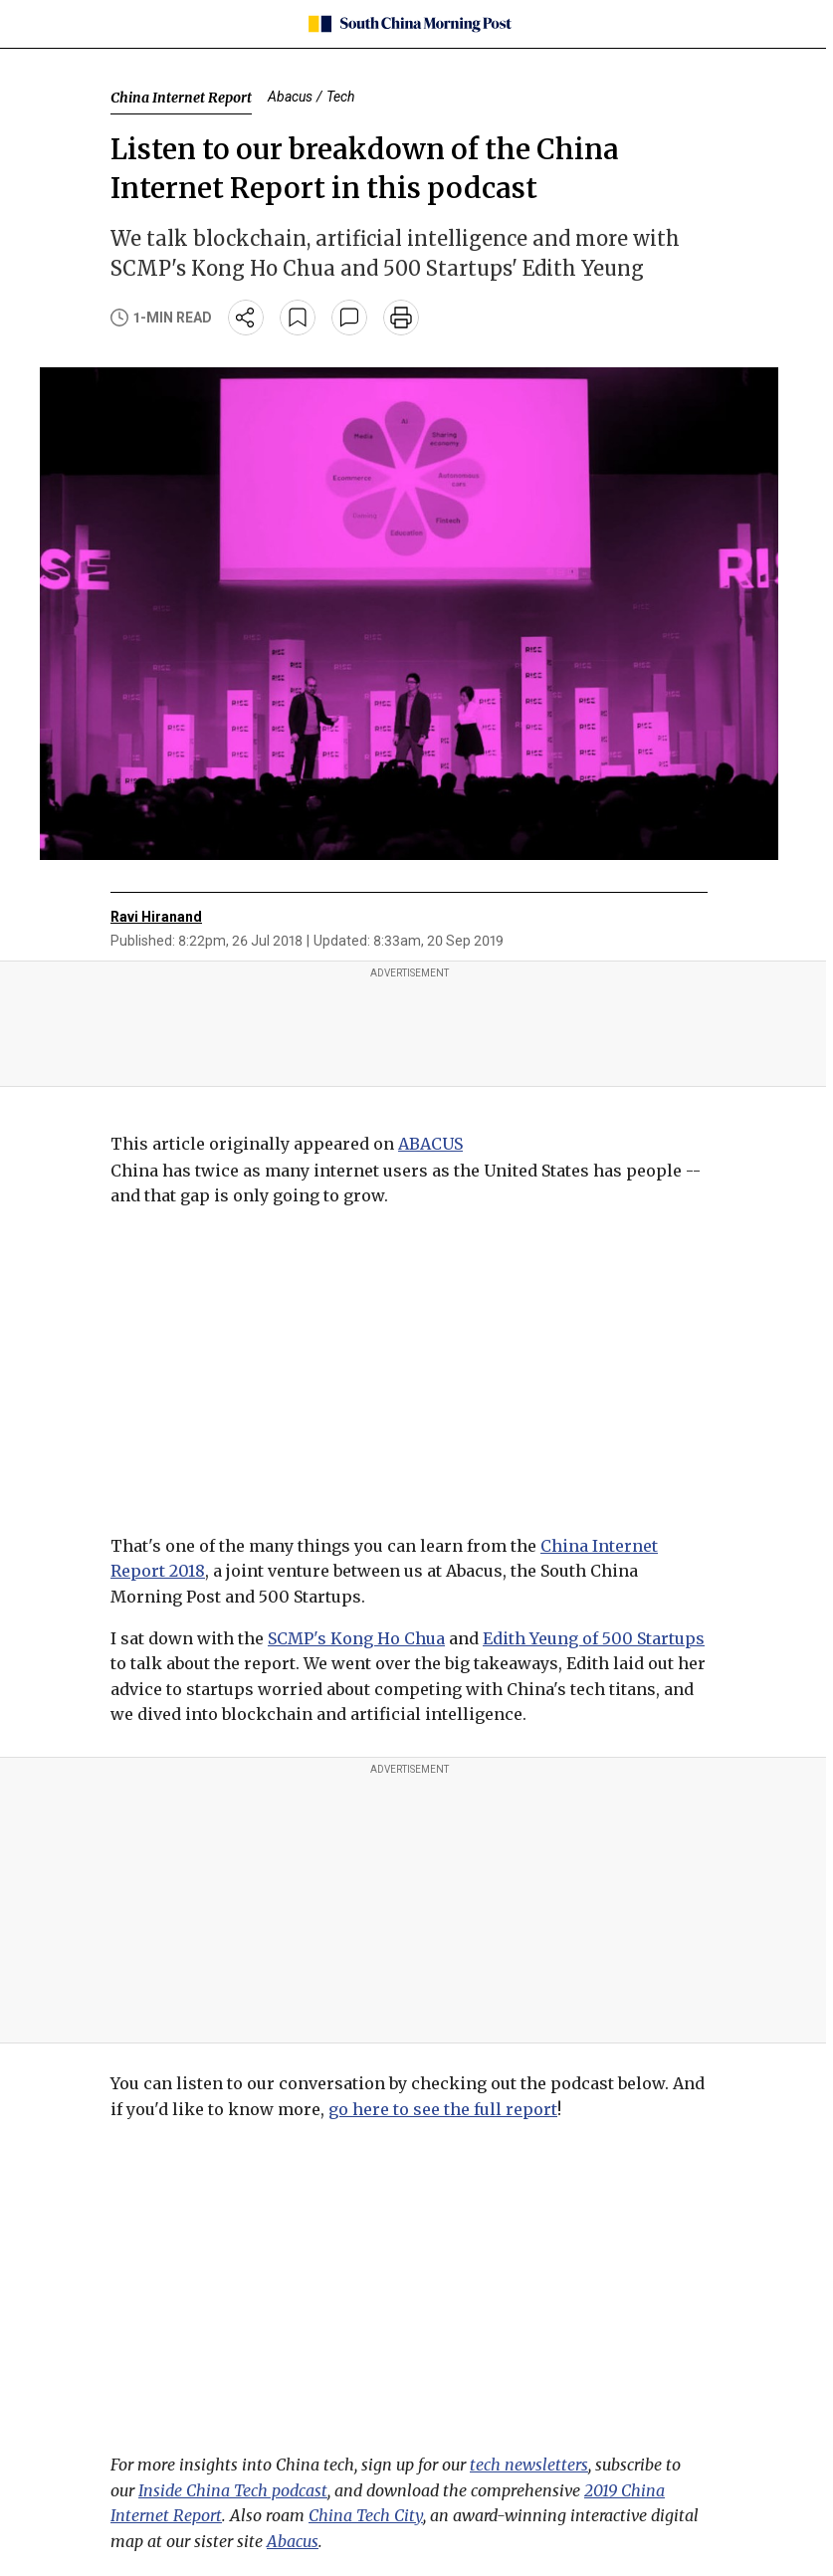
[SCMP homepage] (410, 24)
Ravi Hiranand (156, 917)
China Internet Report (181, 98)
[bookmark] (297, 317)
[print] (401, 317)
